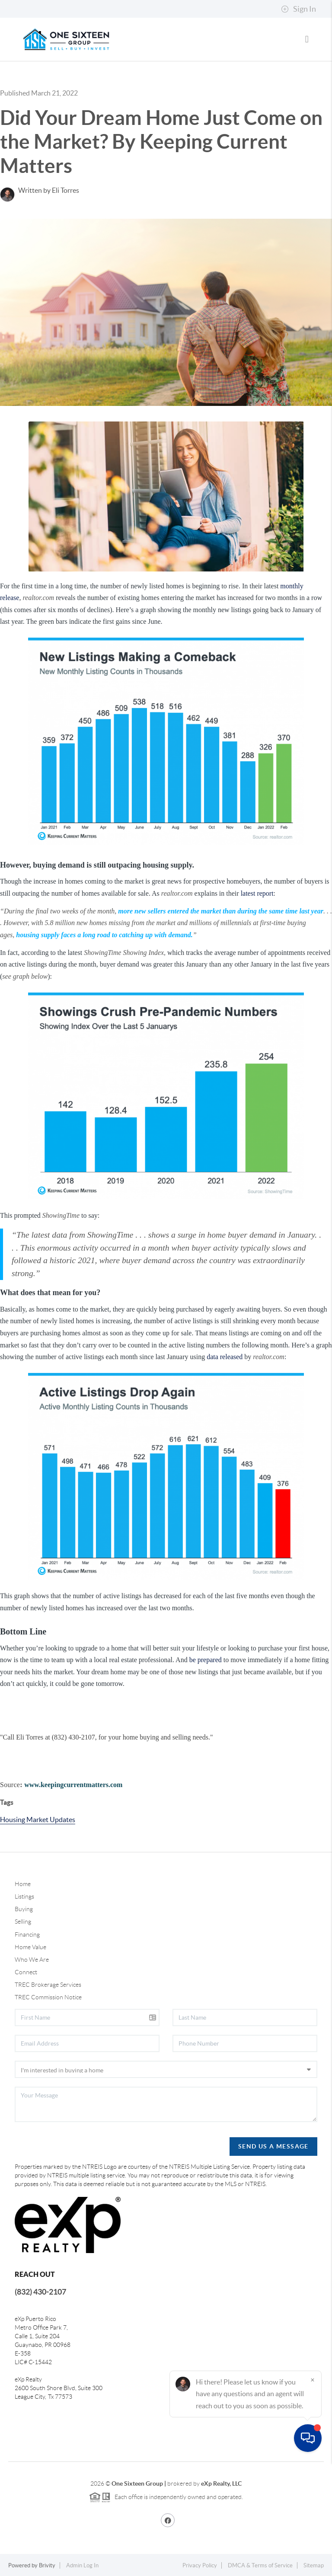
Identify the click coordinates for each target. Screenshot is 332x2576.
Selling (23, 1921)
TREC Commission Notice (48, 1997)
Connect (26, 1972)
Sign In (298, 9)
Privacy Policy (199, 2565)
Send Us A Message (273, 2146)
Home (23, 1883)
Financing (27, 1934)
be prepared (205, 1659)
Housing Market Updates (37, 1819)
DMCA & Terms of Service (260, 2565)
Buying (24, 1909)
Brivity (47, 2565)
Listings (24, 1896)
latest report (257, 893)
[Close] (312, 2493)
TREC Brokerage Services (48, 1984)
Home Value (30, 1947)
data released (225, 1356)
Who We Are (32, 1959)
